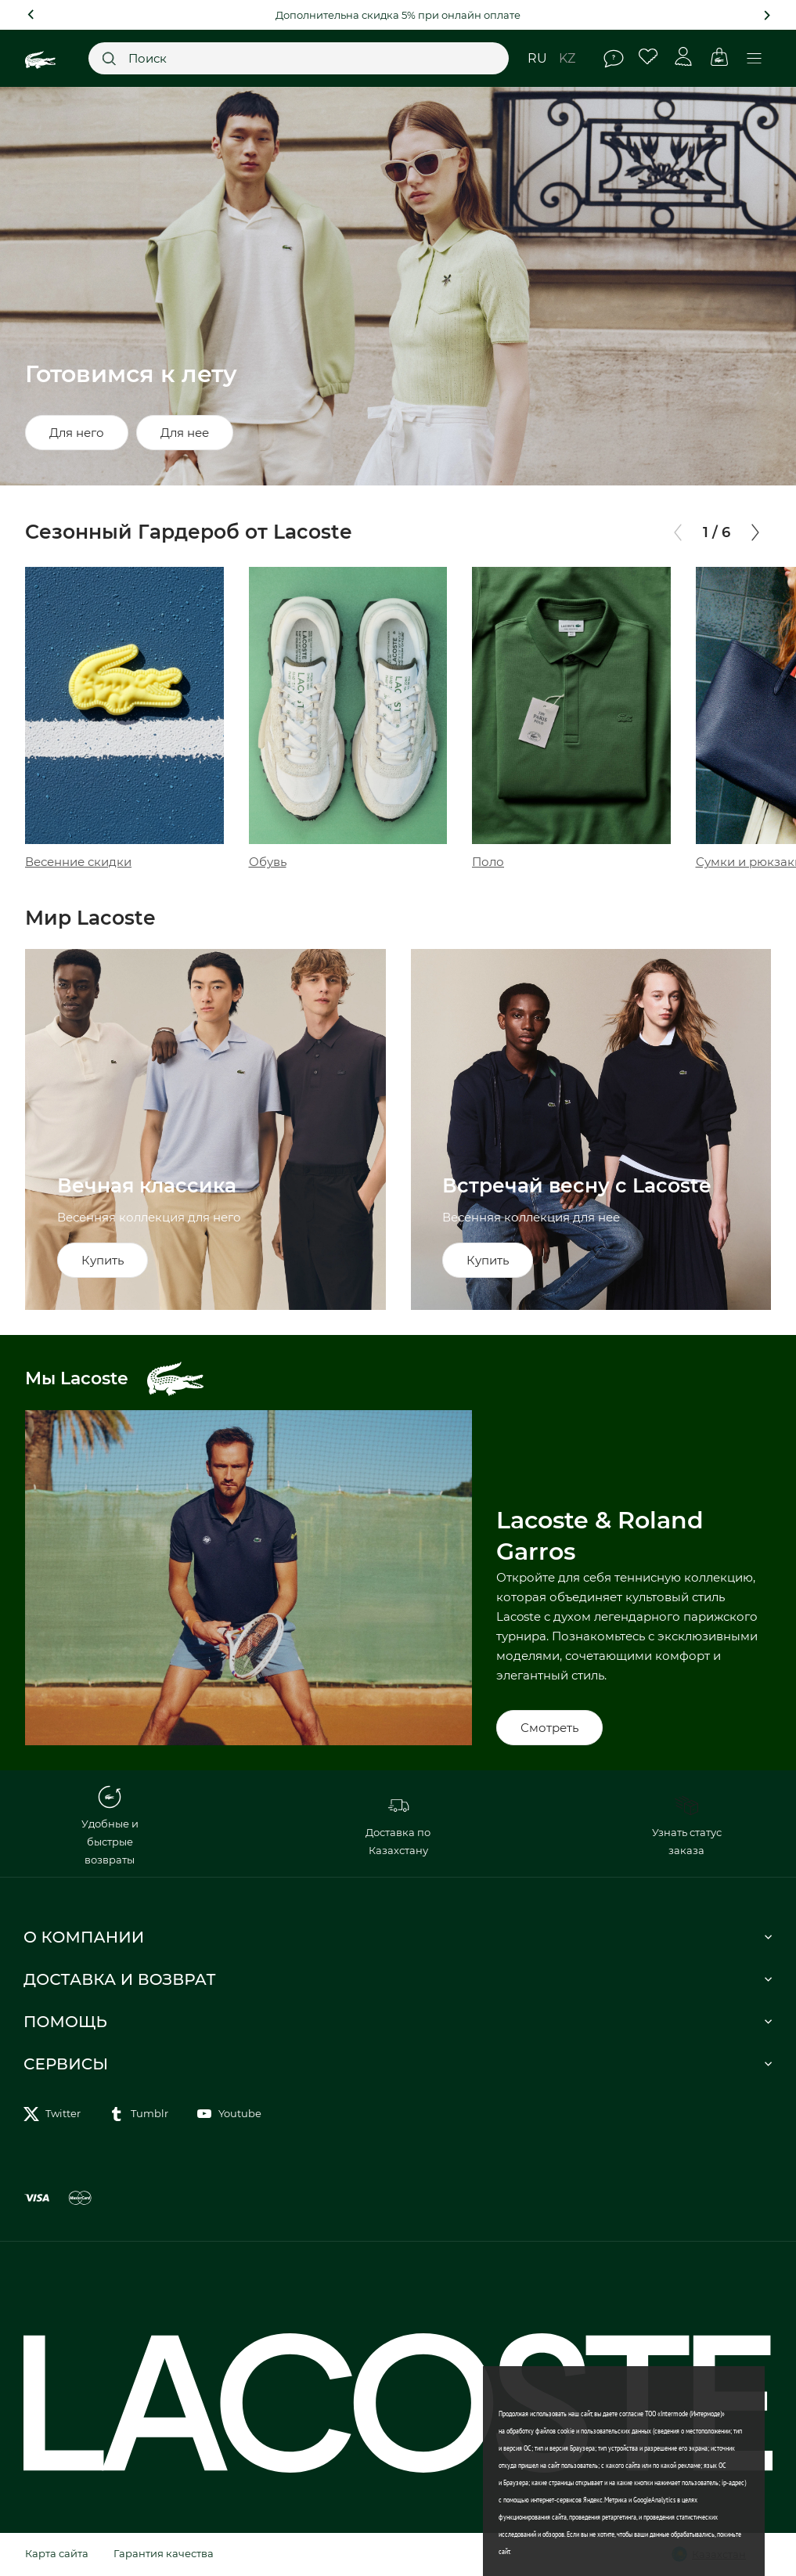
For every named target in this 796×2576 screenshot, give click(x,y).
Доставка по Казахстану (398, 1825)
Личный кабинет (683, 57)
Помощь (613, 58)
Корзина (719, 57)
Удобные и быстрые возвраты (110, 1825)
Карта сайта (56, 2553)
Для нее (184, 432)
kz (567, 58)
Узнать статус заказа (687, 1825)
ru (537, 58)
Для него (76, 432)
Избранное (648, 57)
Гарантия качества (163, 2553)
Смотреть (549, 1727)
